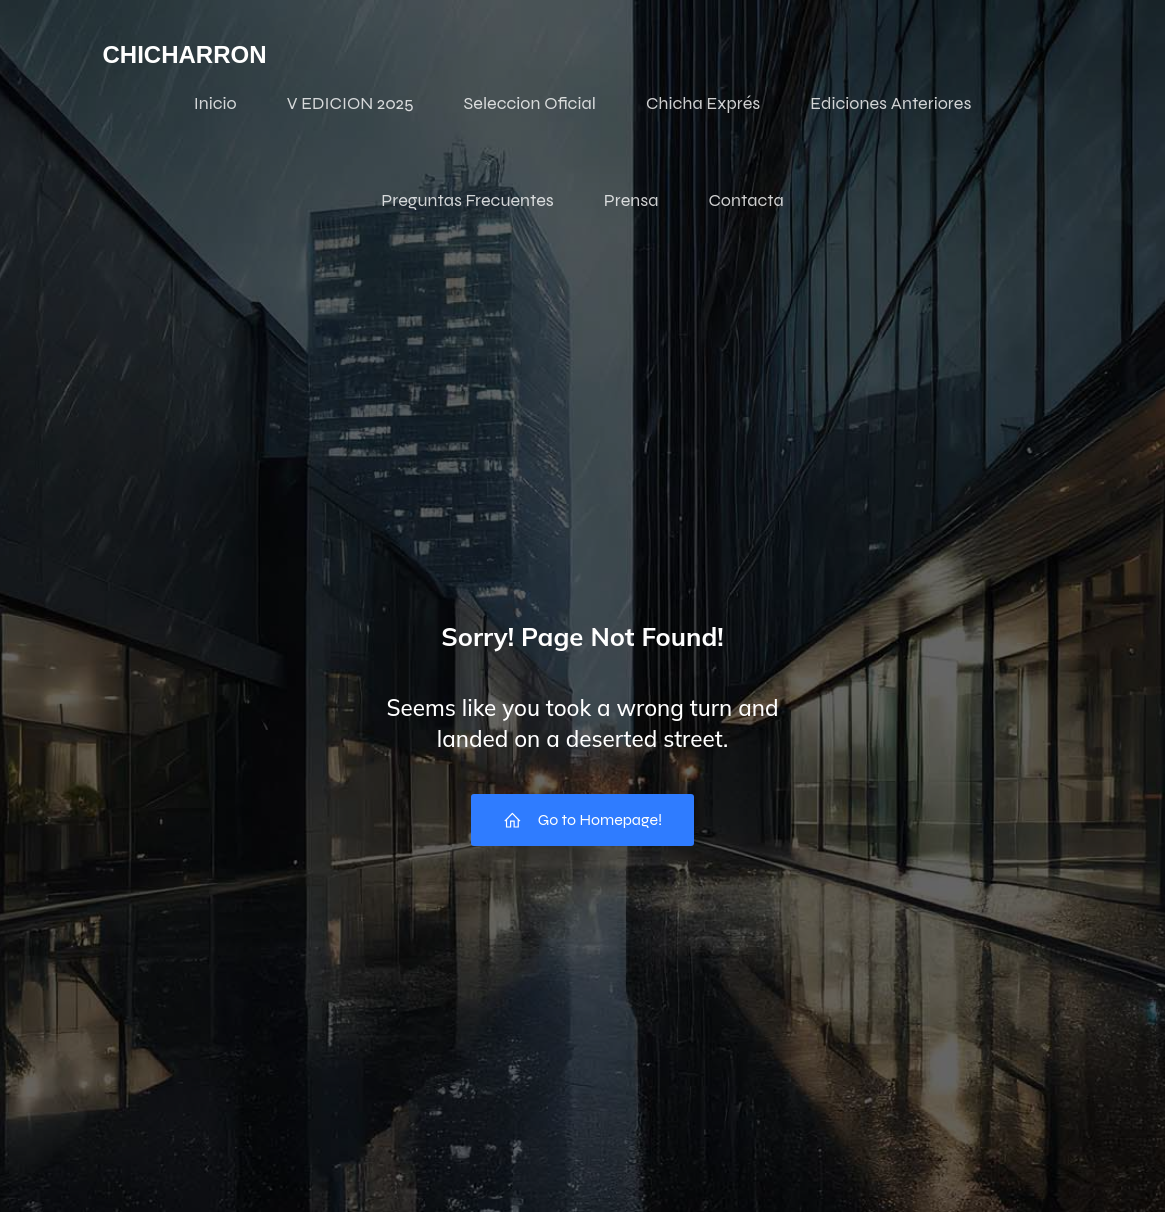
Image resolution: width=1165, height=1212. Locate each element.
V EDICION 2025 (350, 103)
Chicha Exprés (703, 103)
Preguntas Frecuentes (467, 200)
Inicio (215, 103)
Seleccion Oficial (530, 103)
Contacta (745, 200)
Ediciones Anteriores (890, 103)
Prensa (631, 200)
